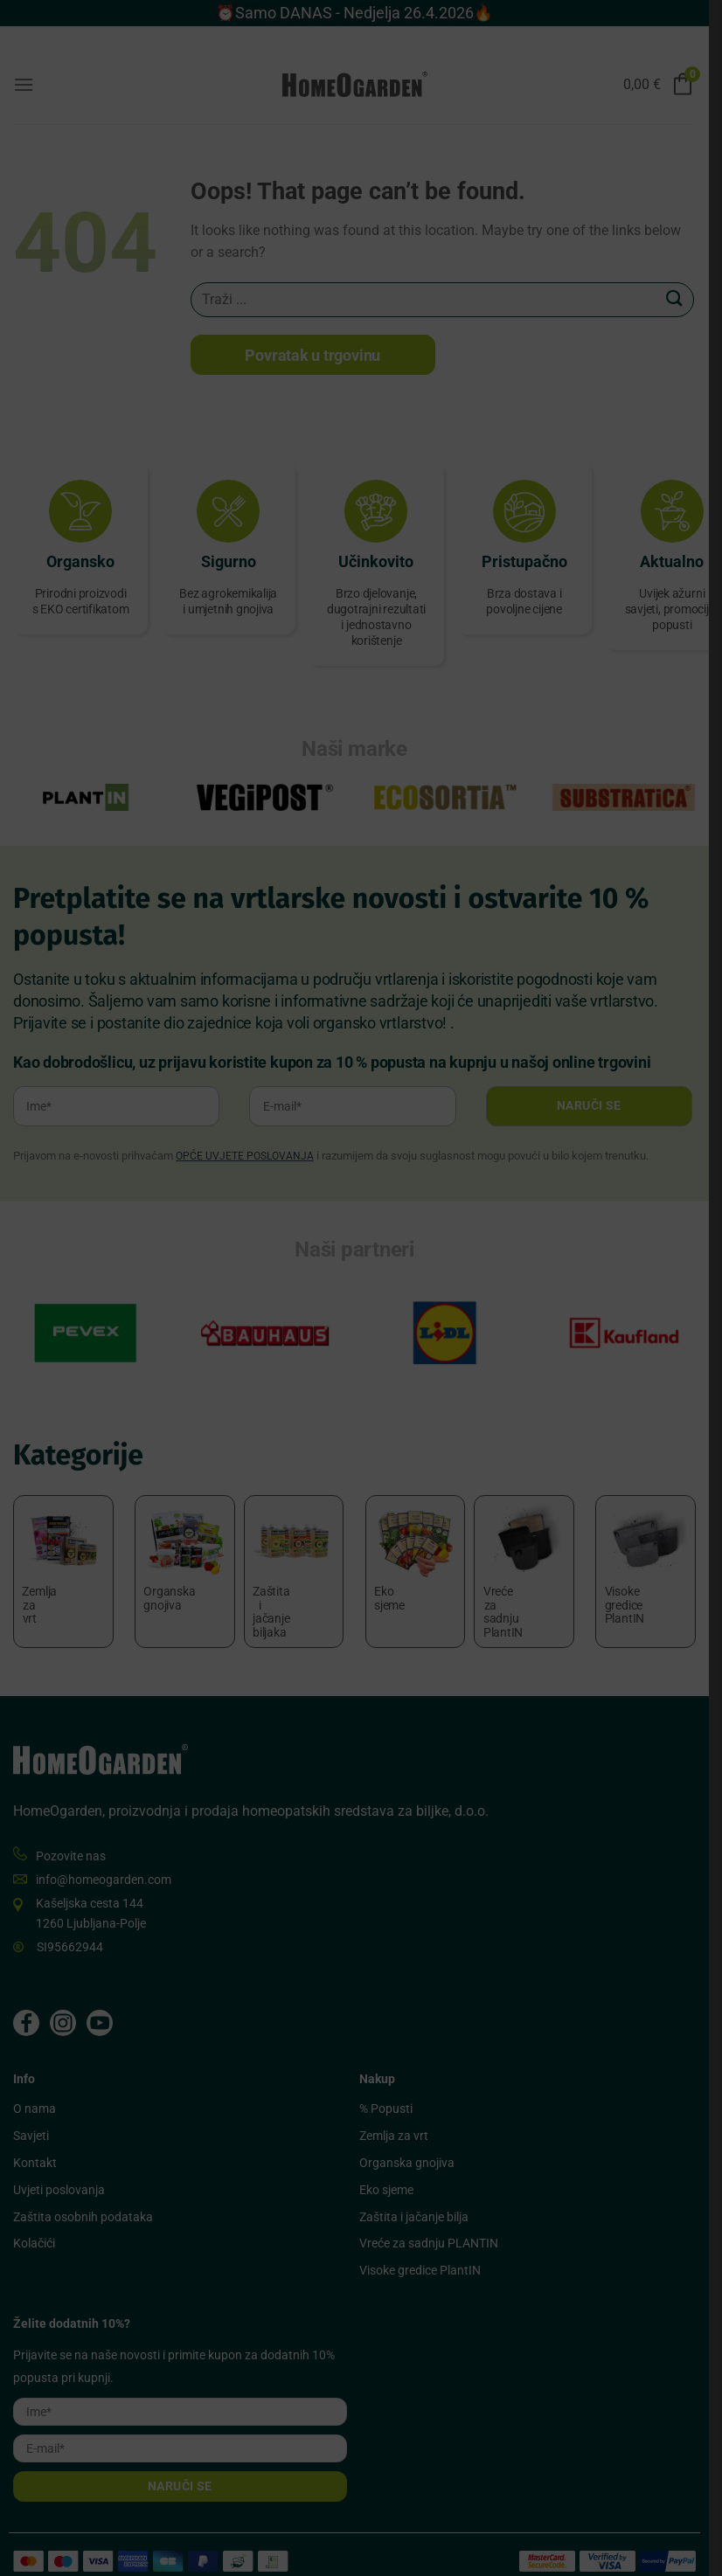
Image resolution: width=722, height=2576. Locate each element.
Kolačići (34, 2221)
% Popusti (392, 2087)
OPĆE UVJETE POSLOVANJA (245, 1157)
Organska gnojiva (413, 2140)
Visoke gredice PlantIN (426, 2248)
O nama (34, 2087)
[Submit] (687, 299)
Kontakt (35, 2140)
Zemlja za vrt (399, 2114)
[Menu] (23, 84)
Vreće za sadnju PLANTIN (434, 2221)
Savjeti (31, 2114)
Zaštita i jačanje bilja (420, 2194)
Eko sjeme (392, 2167)
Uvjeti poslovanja (59, 2167)
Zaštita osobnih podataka (83, 2194)
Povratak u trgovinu (316, 355)
